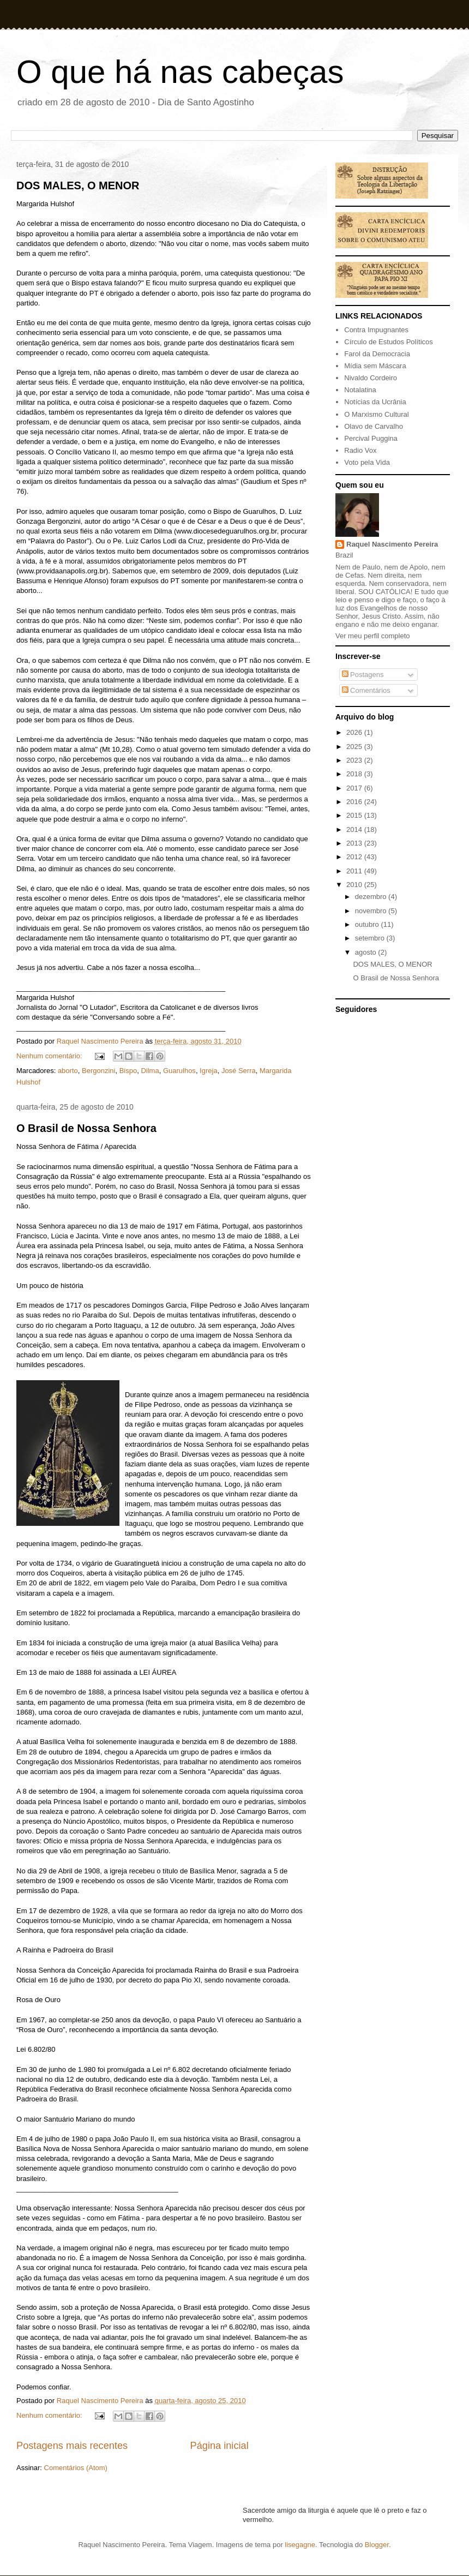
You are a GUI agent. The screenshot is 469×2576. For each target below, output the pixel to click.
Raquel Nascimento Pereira (392, 544)
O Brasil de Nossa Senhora (86, 1128)
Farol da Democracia (377, 354)
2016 (355, 802)
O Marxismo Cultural (376, 414)
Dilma (150, 1071)
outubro (368, 924)
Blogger (377, 2545)
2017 (355, 788)
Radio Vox (360, 450)
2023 (355, 760)
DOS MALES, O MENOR (78, 185)
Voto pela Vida (367, 462)
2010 (355, 884)
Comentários (366, 690)
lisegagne (300, 2545)
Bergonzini (98, 1071)
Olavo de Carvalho (373, 426)
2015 (355, 815)
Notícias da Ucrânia (375, 402)
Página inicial (219, 2445)
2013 (355, 843)
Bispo (128, 1071)
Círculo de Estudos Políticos (388, 342)
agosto (366, 952)
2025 (355, 746)
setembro (371, 938)
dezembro (371, 896)
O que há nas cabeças (180, 71)
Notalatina (360, 390)
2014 (355, 829)
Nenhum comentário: (50, 1056)
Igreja (209, 1071)
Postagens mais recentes (72, 2445)
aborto (68, 1071)
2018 (355, 774)
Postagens (363, 674)
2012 (355, 857)
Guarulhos (179, 1071)
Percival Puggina (371, 438)
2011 (355, 871)
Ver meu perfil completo (372, 636)
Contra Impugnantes (376, 330)
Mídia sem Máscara (375, 366)
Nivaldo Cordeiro (370, 378)
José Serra (238, 1071)
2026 (355, 732)
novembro (371, 911)
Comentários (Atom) (75, 2468)
